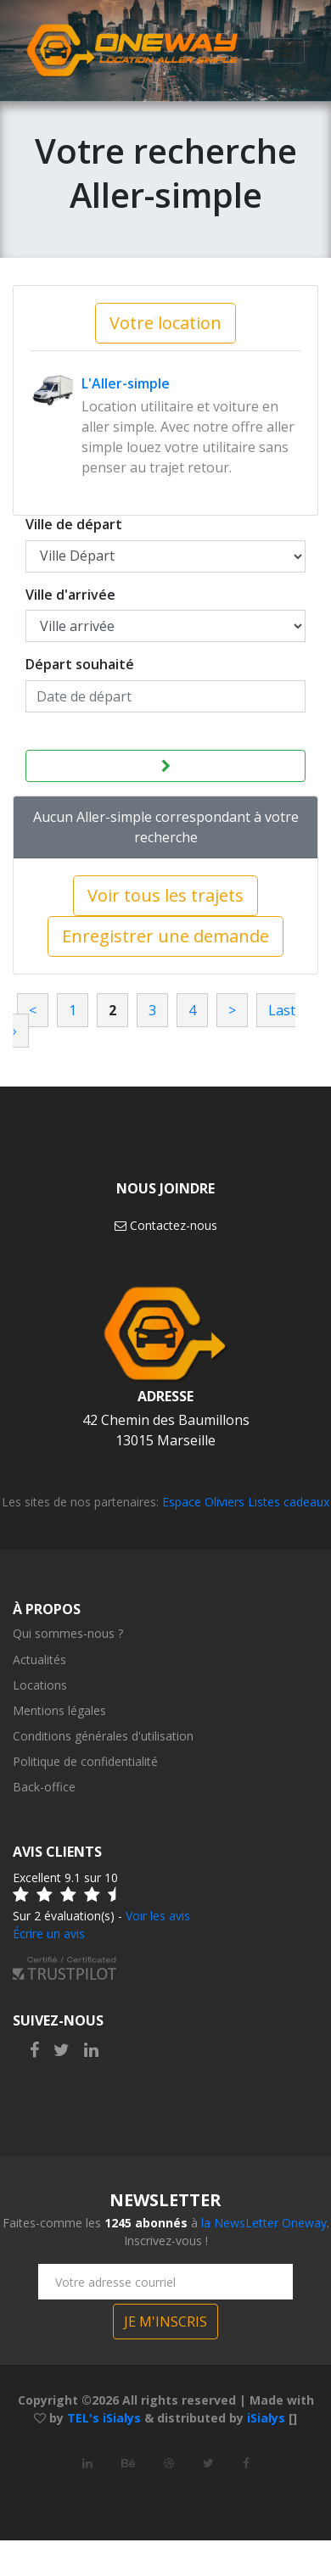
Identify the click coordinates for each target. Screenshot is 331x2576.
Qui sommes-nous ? (68, 1633)
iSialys (266, 2418)
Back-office (44, 1787)
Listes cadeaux (288, 1502)
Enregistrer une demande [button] (165, 936)
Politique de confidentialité (85, 1761)
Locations (40, 1685)
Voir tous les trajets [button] (165, 895)
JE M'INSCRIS (165, 2321)
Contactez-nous (166, 1225)
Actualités (39, 1659)
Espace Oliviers (203, 1502)
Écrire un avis (49, 1933)
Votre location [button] (165, 322)
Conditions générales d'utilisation (103, 1736)
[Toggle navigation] (285, 51)
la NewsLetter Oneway (264, 2223)
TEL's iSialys (104, 2418)
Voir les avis (158, 1916)
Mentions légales (59, 1710)
